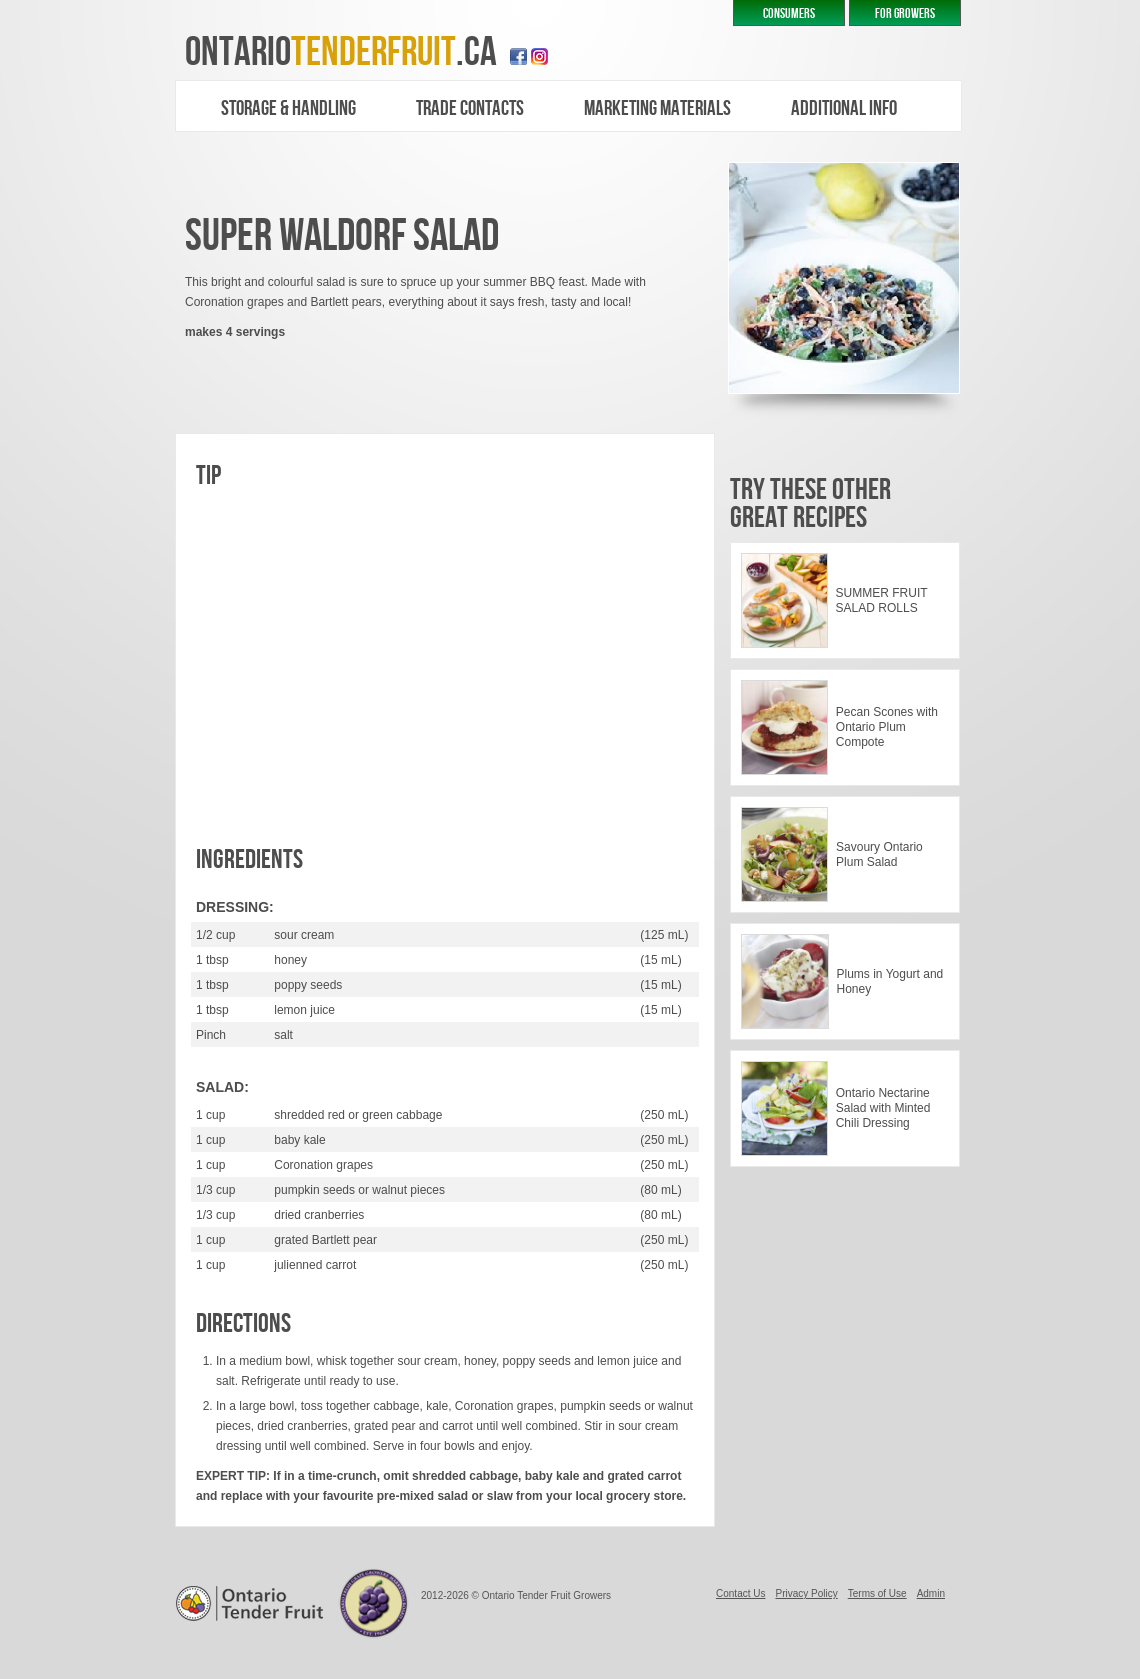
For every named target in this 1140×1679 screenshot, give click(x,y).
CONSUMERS (789, 13)
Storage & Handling (288, 108)
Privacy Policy (806, 1593)
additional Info (844, 108)
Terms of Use (877, 1593)
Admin (931, 1593)
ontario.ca (341, 52)
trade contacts (470, 108)
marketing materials (657, 108)
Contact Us (740, 1593)
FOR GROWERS (905, 13)
